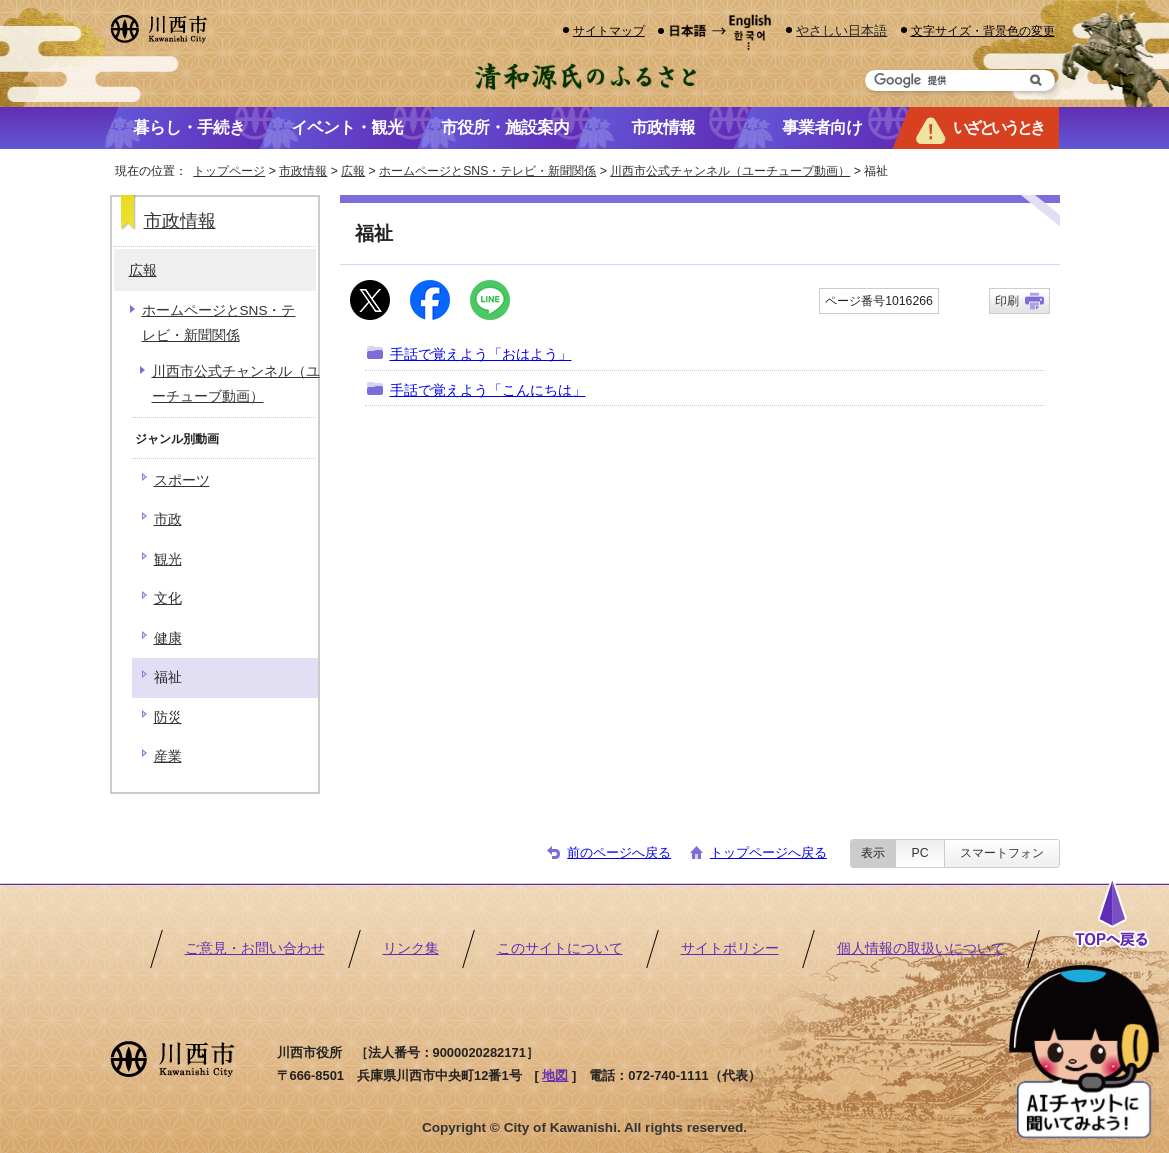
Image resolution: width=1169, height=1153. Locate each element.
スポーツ (182, 480)
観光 (168, 559)
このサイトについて (560, 948)
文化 (168, 598)
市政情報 (303, 171)
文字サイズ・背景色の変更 (983, 30)
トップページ (229, 171)
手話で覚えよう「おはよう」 (481, 354)
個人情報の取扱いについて (921, 948)
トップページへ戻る (768, 852)
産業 (168, 756)
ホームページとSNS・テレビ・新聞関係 (487, 171)
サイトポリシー (730, 948)
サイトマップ (609, 30)
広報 (353, 171)
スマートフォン (1002, 853)
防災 (168, 717)
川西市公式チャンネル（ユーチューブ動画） (730, 171)
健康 (168, 638)
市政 (168, 519)
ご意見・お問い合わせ (255, 948)
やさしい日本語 (841, 30)
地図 (555, 1075)
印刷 (1007, 301)
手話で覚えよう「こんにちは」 (488, 390)
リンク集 (411, 948)
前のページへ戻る (619, 852)
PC (919, 853)
